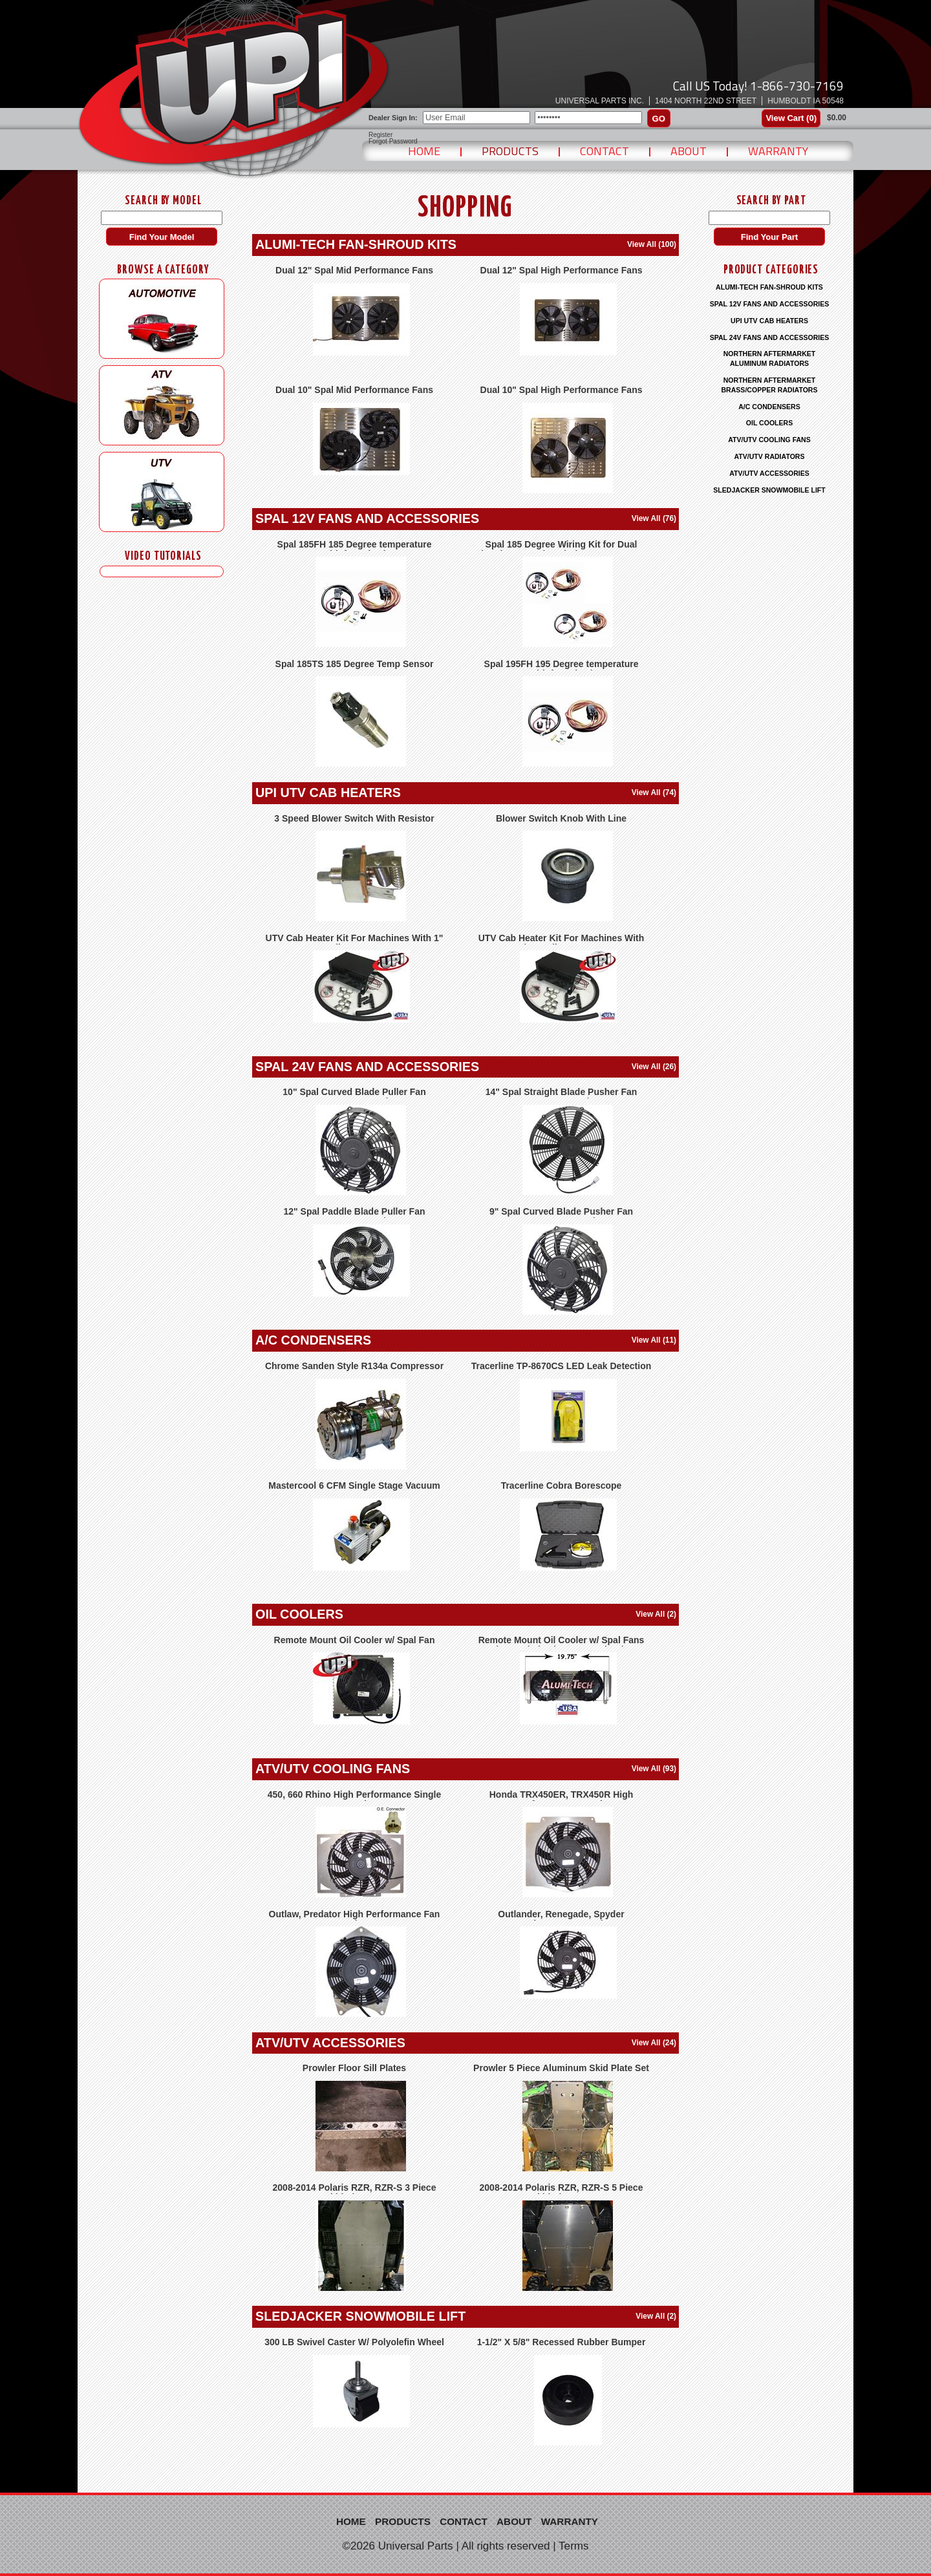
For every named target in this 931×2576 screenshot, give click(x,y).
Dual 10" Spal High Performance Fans (561, 390)
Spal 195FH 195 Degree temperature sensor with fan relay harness (561, 669)
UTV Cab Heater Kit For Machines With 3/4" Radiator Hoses (561, 943)
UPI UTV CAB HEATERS (328, 792)
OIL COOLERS (299, 1614)
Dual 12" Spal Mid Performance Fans (354, 270)
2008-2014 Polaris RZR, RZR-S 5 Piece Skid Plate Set (561, 2192)
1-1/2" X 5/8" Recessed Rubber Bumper (561, 2342)
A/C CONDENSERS (313, 1340)
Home (424, 151)
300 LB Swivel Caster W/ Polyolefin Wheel (354, 2342)
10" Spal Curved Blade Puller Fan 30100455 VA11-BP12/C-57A (354, 1097)
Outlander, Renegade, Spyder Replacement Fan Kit (561, 1919)
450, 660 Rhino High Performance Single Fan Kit (354, 1799)
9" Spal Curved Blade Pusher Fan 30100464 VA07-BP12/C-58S (561, 1216)
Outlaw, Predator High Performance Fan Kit (354, 1919)
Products (510, 151)
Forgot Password (393, 141)
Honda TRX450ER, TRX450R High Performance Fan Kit (561, 1799)
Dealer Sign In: (393, 118)
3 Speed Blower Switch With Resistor (354, 818)
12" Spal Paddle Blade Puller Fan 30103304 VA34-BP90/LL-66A (354, 1216)
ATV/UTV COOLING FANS (332, 1769)
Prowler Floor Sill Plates (354, 2068)
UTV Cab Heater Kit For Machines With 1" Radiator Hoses (355, 943)
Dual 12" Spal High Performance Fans (561, 270)
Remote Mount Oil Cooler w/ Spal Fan (354, 1640)
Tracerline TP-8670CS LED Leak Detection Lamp (561, 1371)
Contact (604, 151)
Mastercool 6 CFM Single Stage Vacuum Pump (354, 1490)
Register (380, 135)
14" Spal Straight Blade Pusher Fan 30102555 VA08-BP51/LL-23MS (561, 1097)
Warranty (778, 151)
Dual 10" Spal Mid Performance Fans (354, 390)
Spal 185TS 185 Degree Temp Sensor (354, 664)
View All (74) (654, 792)
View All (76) (654, 518)
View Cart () (791, 118)
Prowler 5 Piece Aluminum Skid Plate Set (561, 2068)
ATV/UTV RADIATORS (769, 456)
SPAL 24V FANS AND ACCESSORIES (367, 1066)
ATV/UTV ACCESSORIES (330, 2043)
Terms (574, 2546)
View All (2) (656, 1614)
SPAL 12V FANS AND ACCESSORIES (367, 518)
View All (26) (654, 1066)
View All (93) (654, 1768)
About (688, 151)
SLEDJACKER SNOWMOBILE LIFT (360, 2316)
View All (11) (654, 1340)
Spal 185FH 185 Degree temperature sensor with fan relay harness (354, 549)
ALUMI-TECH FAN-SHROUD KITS (355, 244)
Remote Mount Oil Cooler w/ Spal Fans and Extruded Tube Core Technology (561, 1645)
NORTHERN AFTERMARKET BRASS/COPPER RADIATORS (769, 385)
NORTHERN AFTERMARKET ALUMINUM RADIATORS (769, 358)
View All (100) (651, 244)
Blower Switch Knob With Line (561, 818)
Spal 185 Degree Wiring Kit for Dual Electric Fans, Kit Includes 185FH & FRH (561, 549)
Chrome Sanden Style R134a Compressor (354, 1366)
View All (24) (654, 2042)
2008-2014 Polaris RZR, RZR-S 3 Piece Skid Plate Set (354, 2192)
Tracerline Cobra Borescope (561, 1485)
